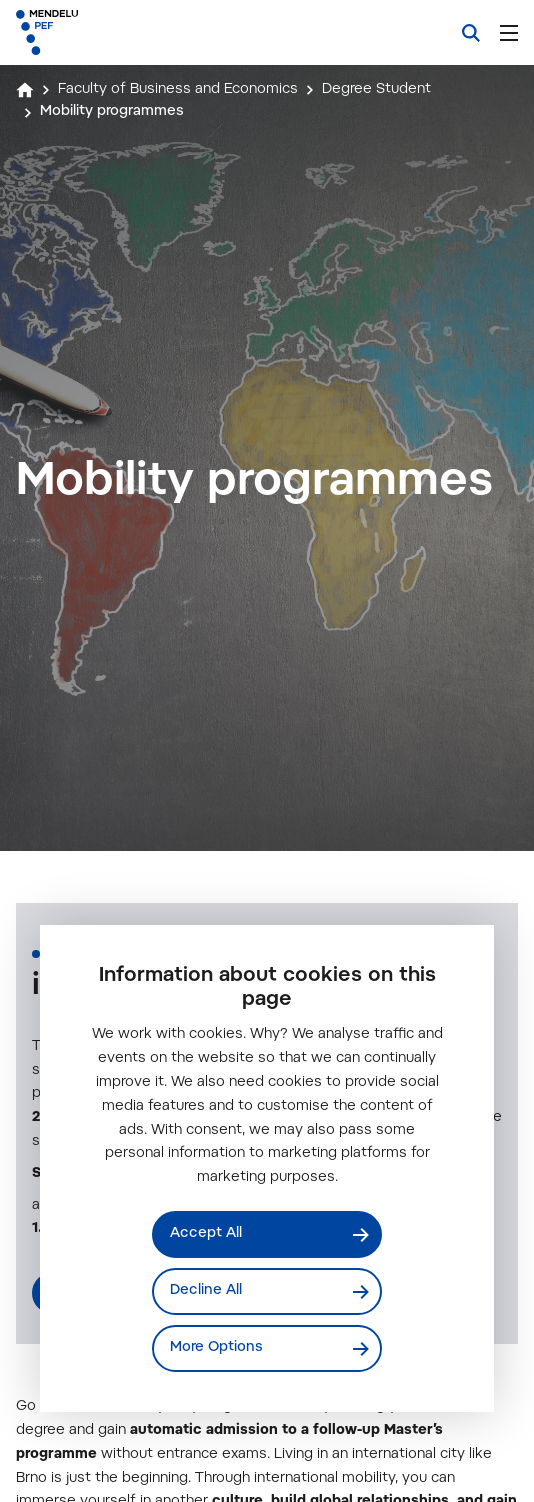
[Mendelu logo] (116, 32)
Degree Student (376, 90)
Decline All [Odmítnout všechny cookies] (206, 1291)
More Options (216, 1348)
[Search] (471, 33)
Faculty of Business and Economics (178, 90)
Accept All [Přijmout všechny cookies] (206, 1234)
